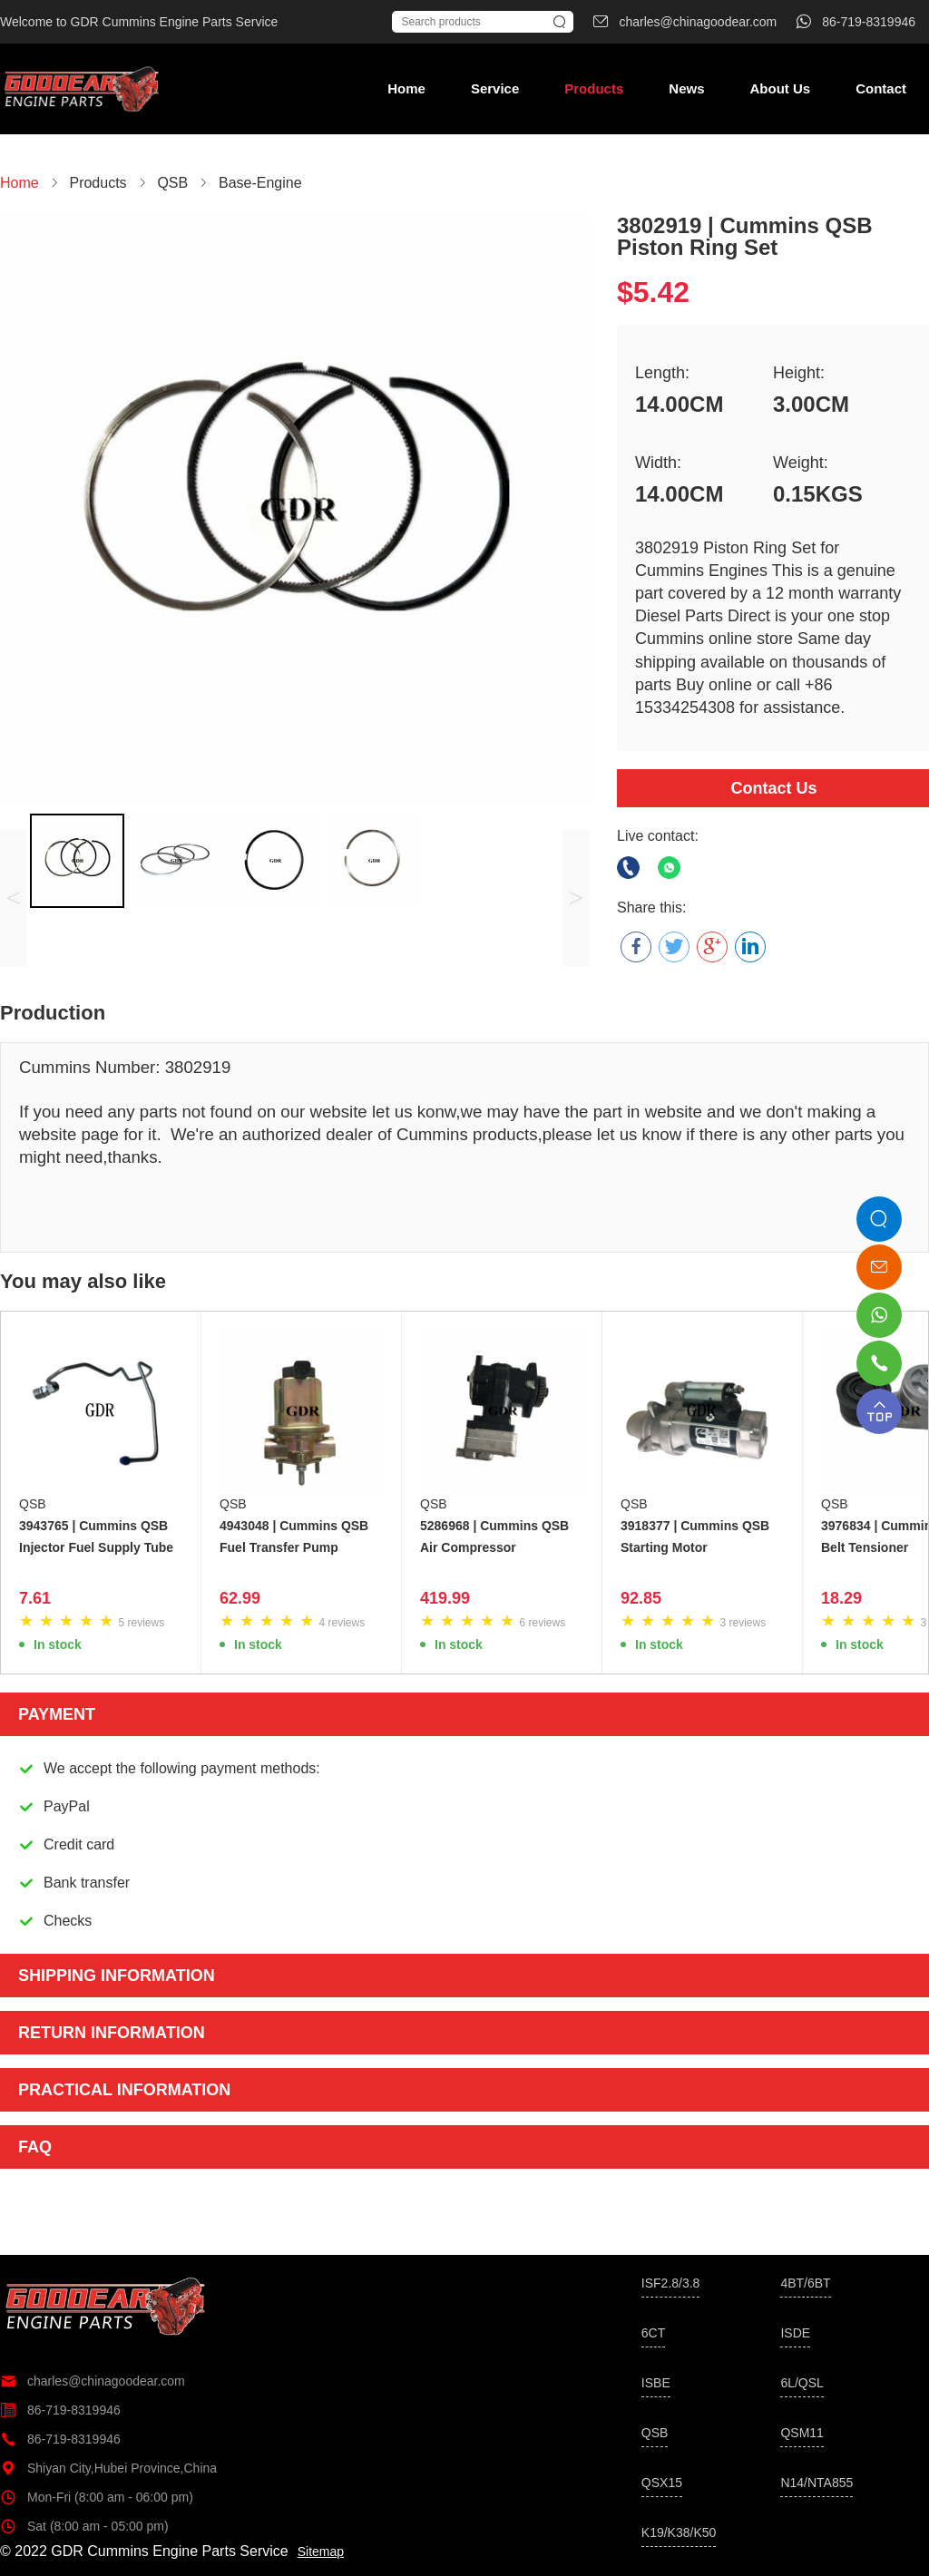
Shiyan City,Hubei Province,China (108, 2468)
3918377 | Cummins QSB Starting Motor (695, 1536)
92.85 (641, 1598)
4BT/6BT (805, 2283)
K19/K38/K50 (679, 2532)
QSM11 (801, 2432)
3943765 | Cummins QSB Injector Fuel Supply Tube (96, 1536)
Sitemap (321, 2551)
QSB (32, 1504)
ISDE (795, 2333)
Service (495, 88)
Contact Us (773, 788)
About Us (779, 88)
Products (593, 88)
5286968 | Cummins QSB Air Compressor (494, 1536)
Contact (881, 88)
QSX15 (661, 2482)
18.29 (841, 1598)
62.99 (240, 1598)
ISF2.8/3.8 (670, 2283)
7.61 (35, 1598)
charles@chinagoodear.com (92, 2380)
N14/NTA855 (816, 2482)
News (686, 88)
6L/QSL (801, 2383)
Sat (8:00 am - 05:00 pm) (84, 2526)
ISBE (655, 2383)
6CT (653, 2333)
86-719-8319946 (60, 2410)
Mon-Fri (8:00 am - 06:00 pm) (96, 2497)
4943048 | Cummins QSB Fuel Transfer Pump (294, 1536)
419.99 (445, 1598)
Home (406, 88)
